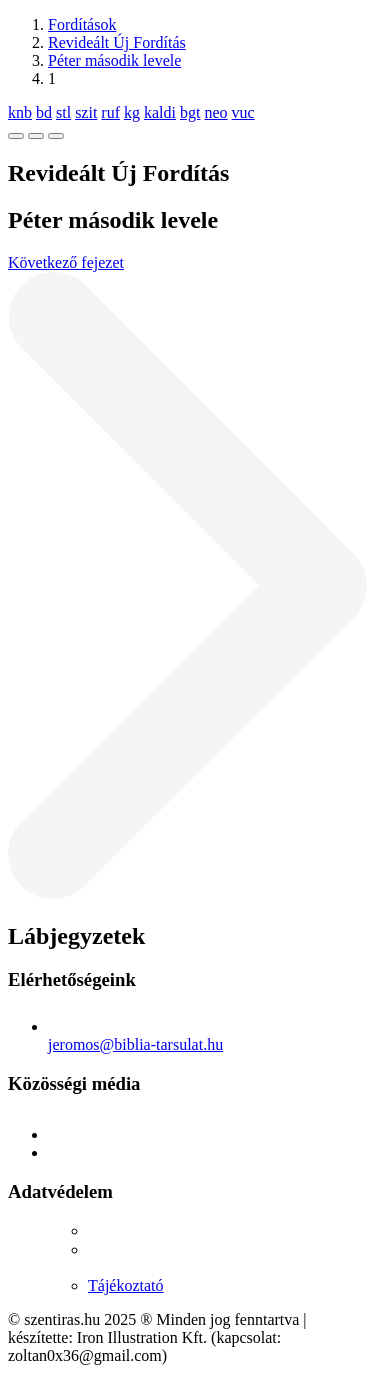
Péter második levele (114, 60)
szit (86, 112)
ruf (110, 112)
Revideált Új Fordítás (117, 42)
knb (20, 112)
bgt (190, 112)
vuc (243, 112)
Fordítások (82, 24)
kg (132, 112)
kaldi (160, 112)
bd (44, 112)
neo (215, 112)
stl (63, 112)
